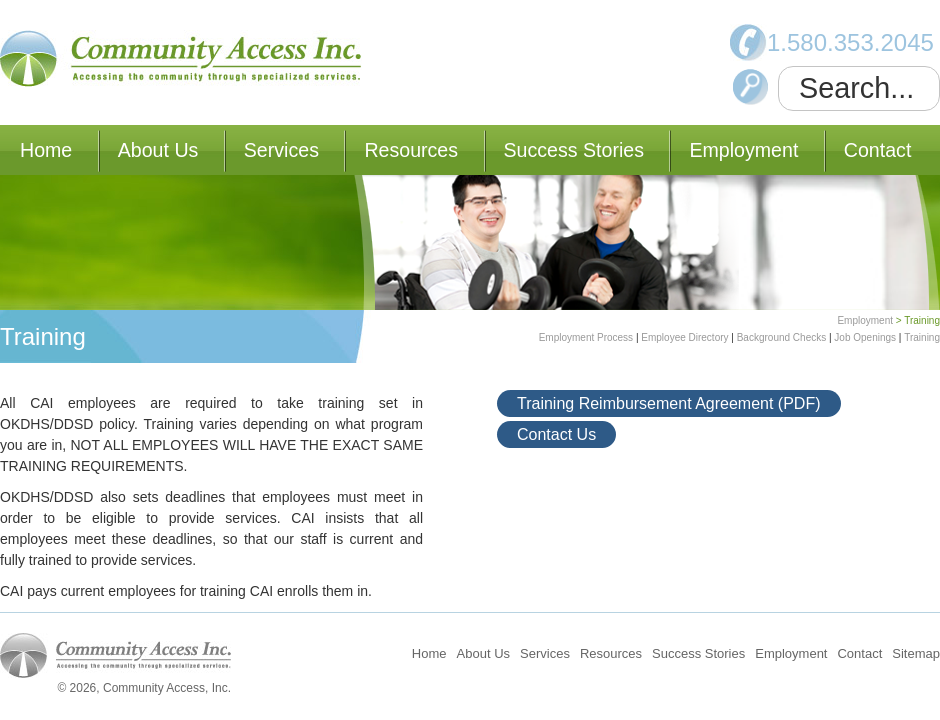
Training (922, 337)
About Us (158, 150)
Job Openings (865, 337)
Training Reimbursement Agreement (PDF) (669, 403)
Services (281, 150)
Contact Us (556, 434)
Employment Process (586, 337)
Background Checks (782, 337)
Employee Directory (684, 337)
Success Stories (574, 150)
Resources (411, 150)
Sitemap (916, 653)
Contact (878, 150)
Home (46, 150)
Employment (743, 150)
